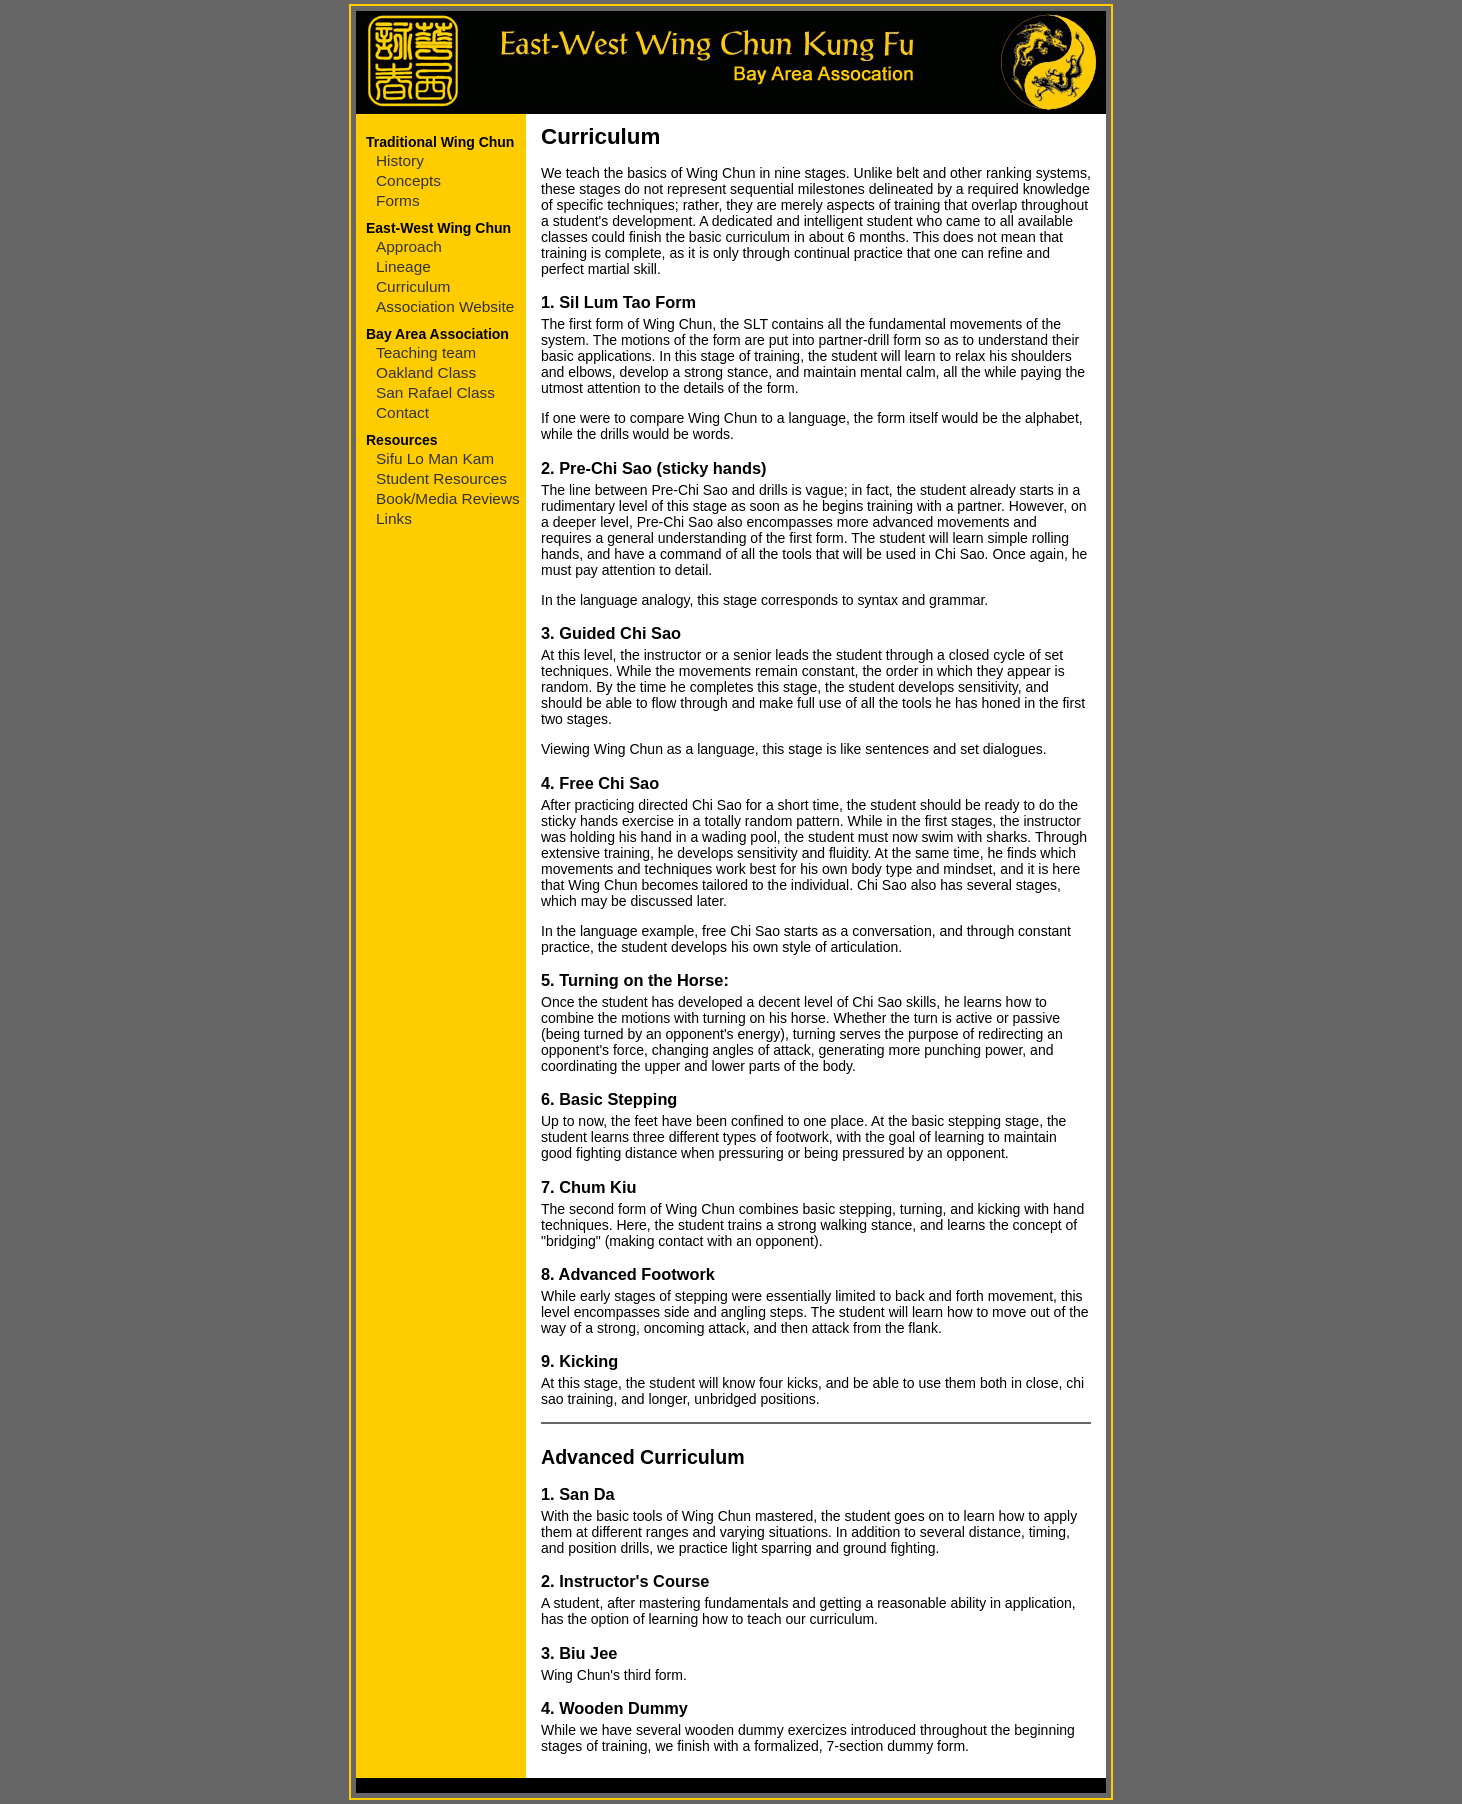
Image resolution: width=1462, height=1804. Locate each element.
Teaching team (426, 352)
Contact (402, 412)
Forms (398, 200)
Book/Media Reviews (448, 498)
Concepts (408, 180)
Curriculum (413, 286)
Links (394, 518)
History (400, 160)
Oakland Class (426, 372)
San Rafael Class (435, 392)
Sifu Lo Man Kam (435, 458)
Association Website (445, 306)
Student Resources (441, 478)
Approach (409, 246)
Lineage (403, 266)
